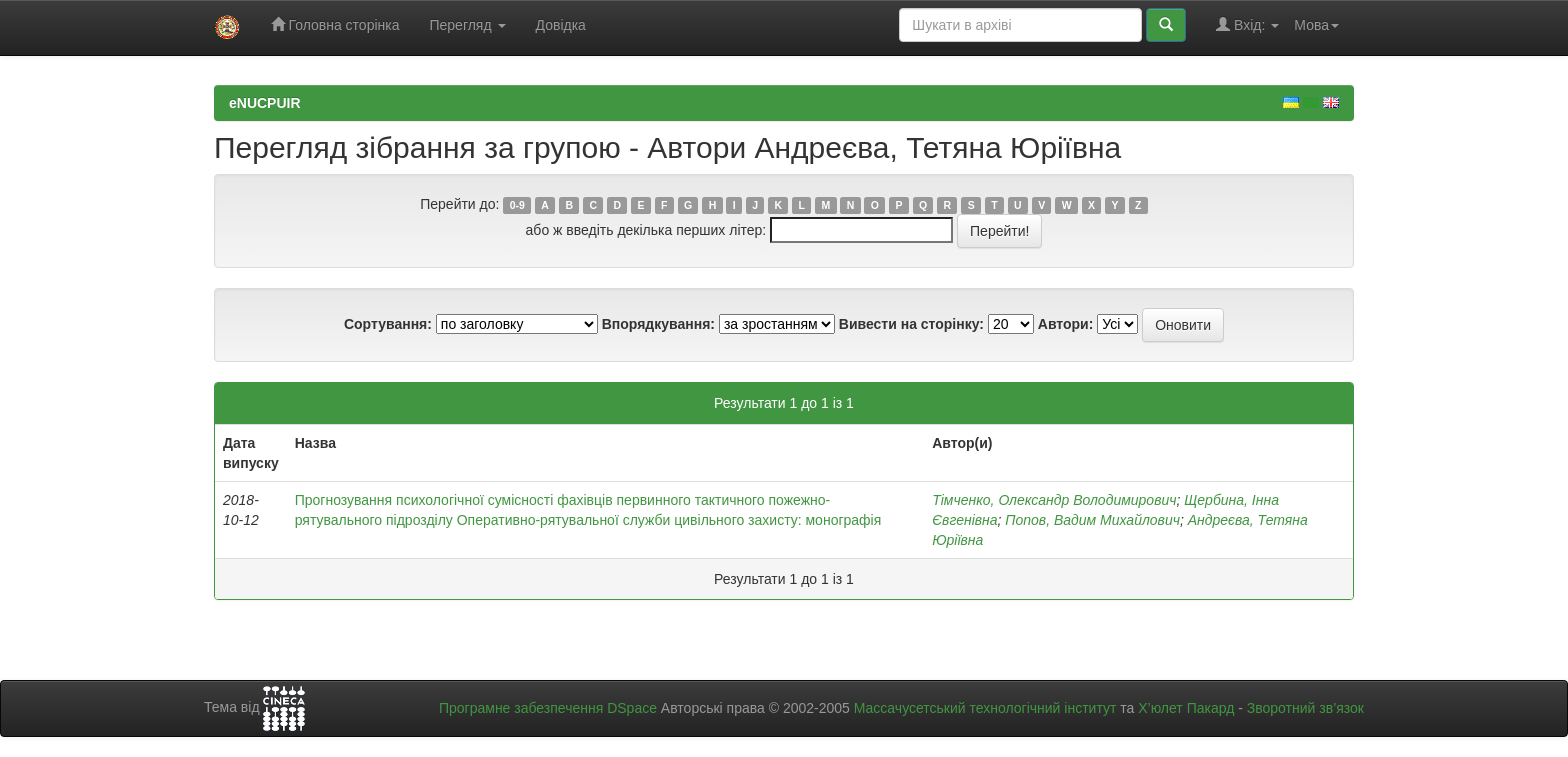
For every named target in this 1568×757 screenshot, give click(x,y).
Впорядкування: (658, 324)
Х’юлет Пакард (1186, 708)
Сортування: (388, 324)
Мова (1316, 25)
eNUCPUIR (265, 103)
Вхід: (1247, 24)
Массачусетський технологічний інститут (985, 708)
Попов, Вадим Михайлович (1092, 520)
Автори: (1066, 324)
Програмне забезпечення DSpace (548, 708)
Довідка (561, 25)
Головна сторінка (335, 24)
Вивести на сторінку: (911, 324)
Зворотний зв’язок (1305, 708)
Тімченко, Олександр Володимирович (1054, 500)
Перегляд (467, 25)
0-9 (517, 205)
